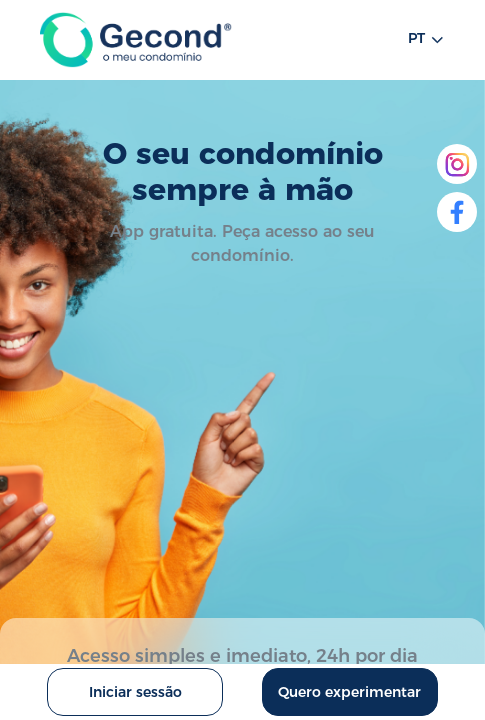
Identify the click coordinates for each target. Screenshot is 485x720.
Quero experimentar (349, 692)
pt (426, 40)
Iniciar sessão (135, 692)
